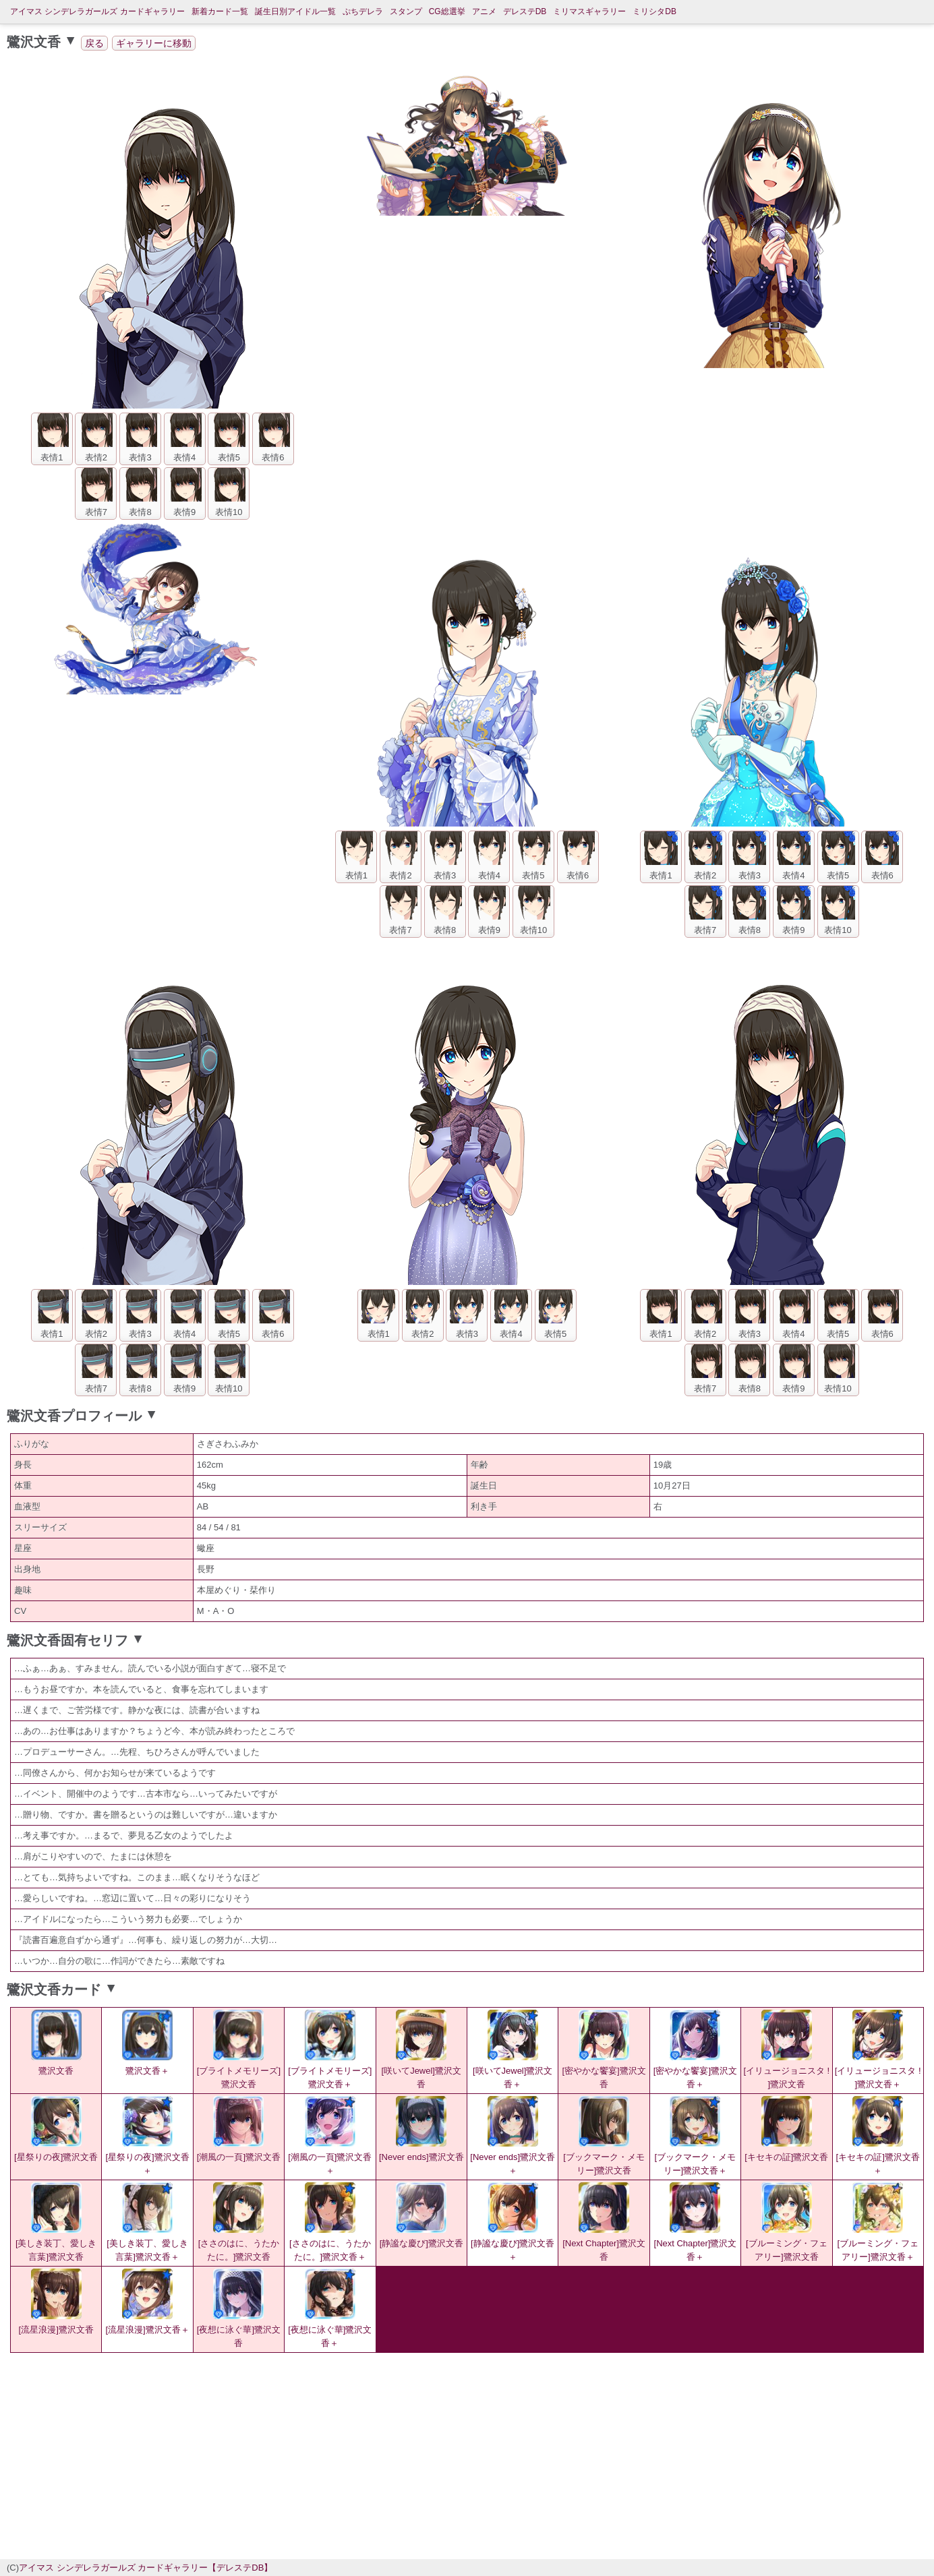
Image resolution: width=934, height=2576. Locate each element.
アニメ (484, 11)
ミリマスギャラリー (589, 11)
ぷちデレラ (363, 11)
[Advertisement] (352, 2454)
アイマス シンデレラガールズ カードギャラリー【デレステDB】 (145, 2568)
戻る (94, 43)
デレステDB (525, 11)
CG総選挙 (447, 11)
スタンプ (406, 11)
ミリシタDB (654, 11)
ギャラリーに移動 (154, 43)
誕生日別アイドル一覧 (295, 11)
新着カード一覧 (220, 11)
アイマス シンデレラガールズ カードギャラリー (97, 11)
